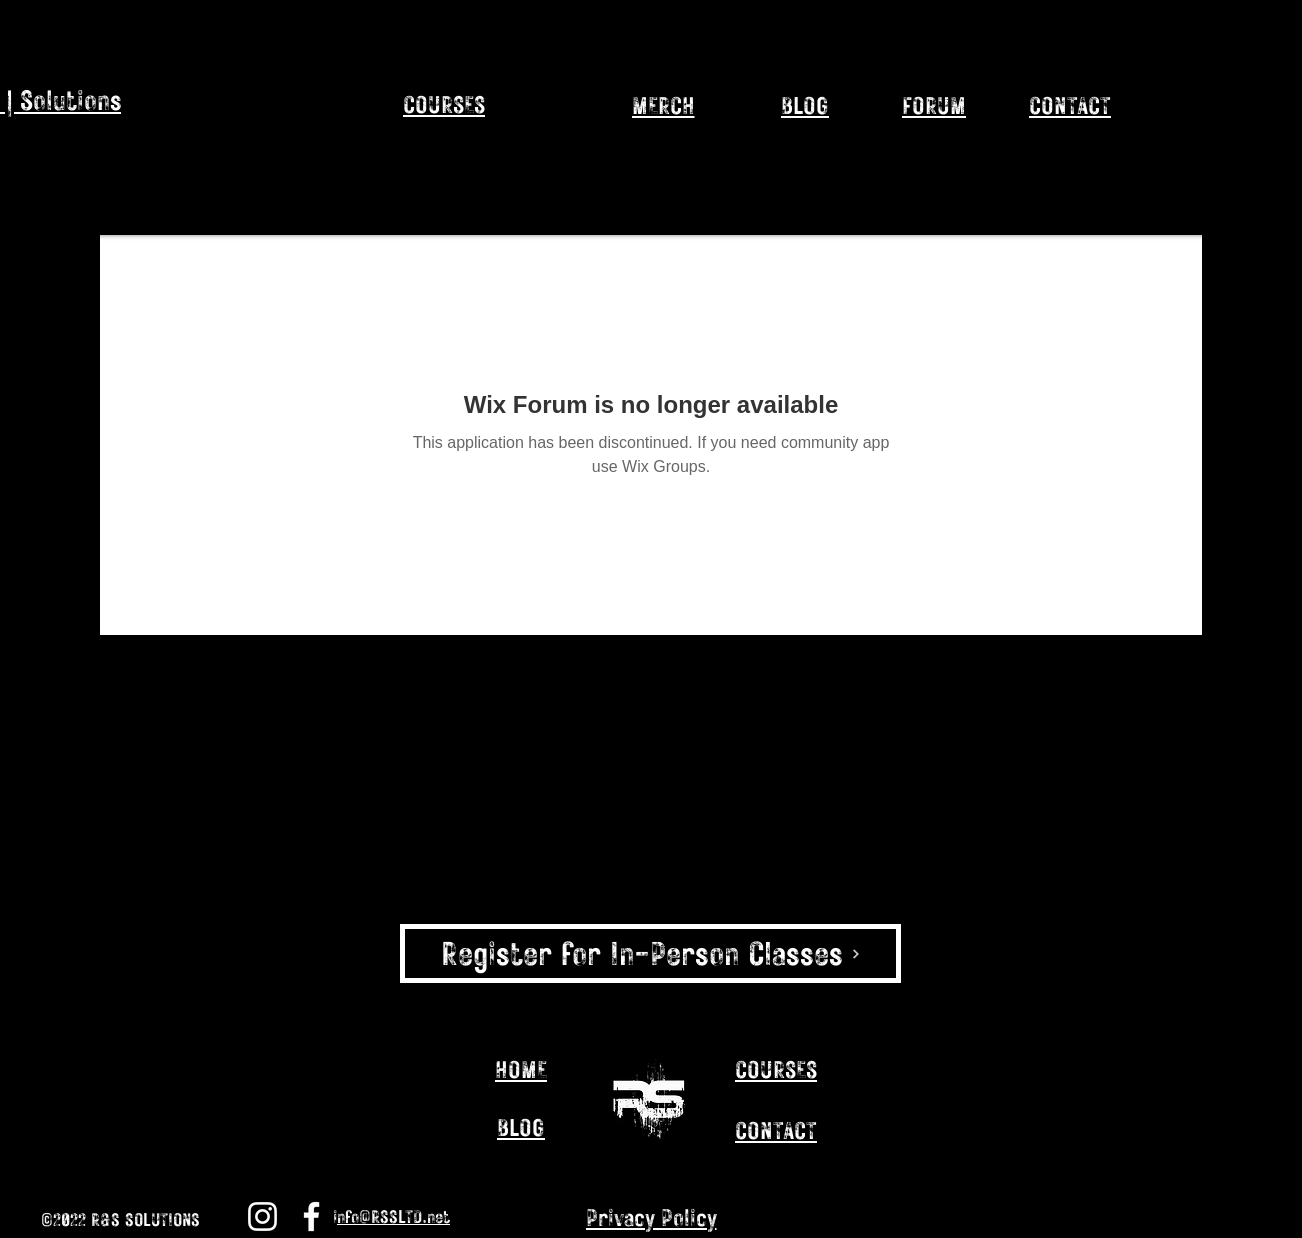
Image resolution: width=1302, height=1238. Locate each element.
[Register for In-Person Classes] (650, 953)
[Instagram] (1087, 1220)
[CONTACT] (1070, 105)
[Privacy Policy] (651, 1217)
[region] (497, 141)
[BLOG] (805, 105)
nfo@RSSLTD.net (393, 1216)
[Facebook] (311, 1216)
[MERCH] (663, 105)
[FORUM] (934, 105)
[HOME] (521, 1069)
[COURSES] (776, 1069)
